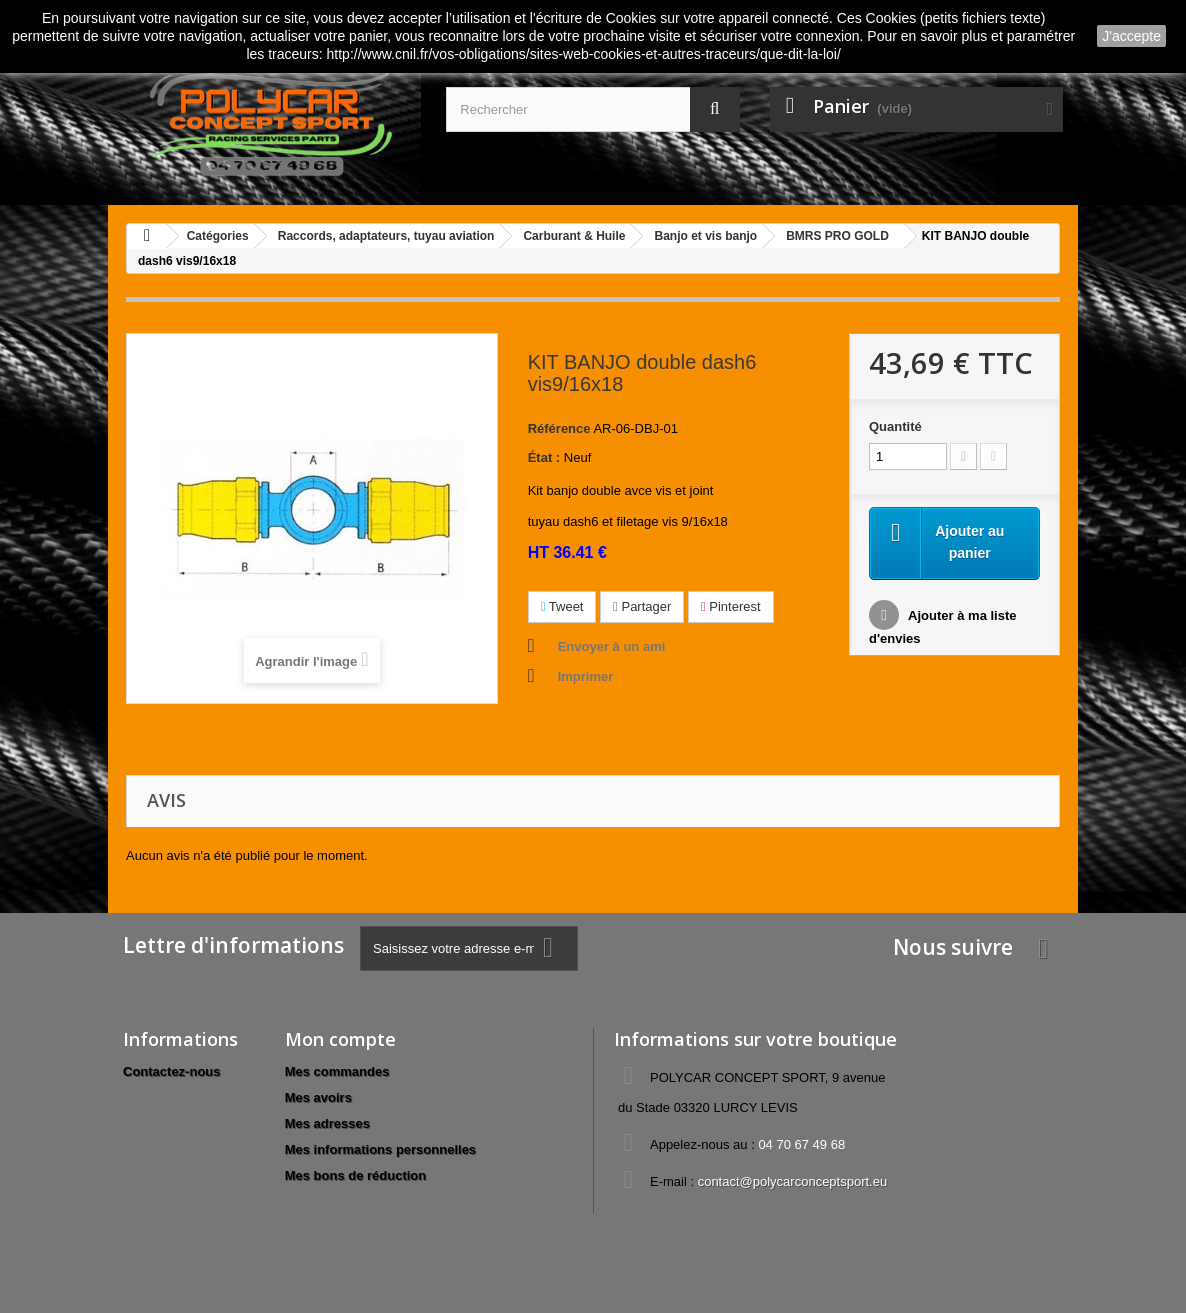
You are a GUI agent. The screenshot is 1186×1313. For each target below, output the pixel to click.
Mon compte (340, 1039)
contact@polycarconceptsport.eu (793, 1181)
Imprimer (586, 676)
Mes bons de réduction (356, 1175)
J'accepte (1131, 36)
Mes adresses (327, 1123)
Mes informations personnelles (380, 1149)
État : (544, 457)
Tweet (562, 606)
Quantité (895, 426)
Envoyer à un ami (612, 646)
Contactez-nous (172, 1071)
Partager (642, 606)
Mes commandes (337, 1071)
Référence (559, 428)
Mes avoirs (318, 1097)
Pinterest (731, 606)
